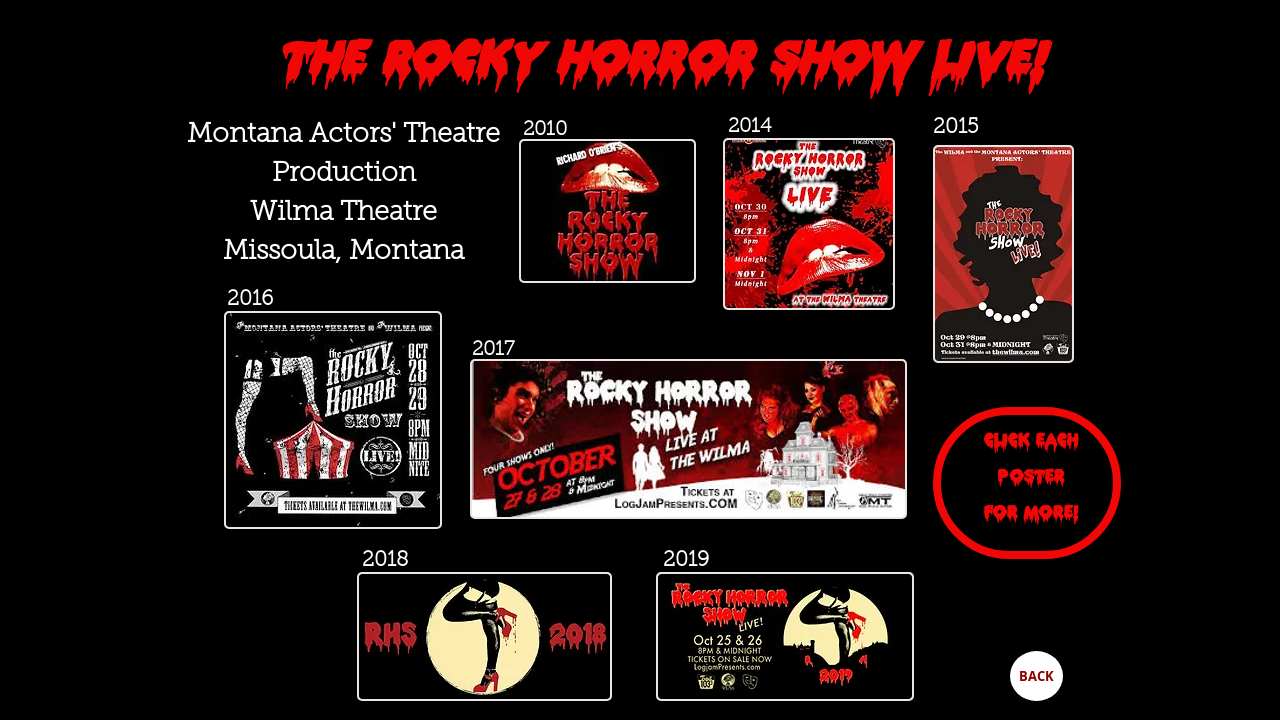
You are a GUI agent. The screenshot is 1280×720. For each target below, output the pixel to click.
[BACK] (1036, 676)
